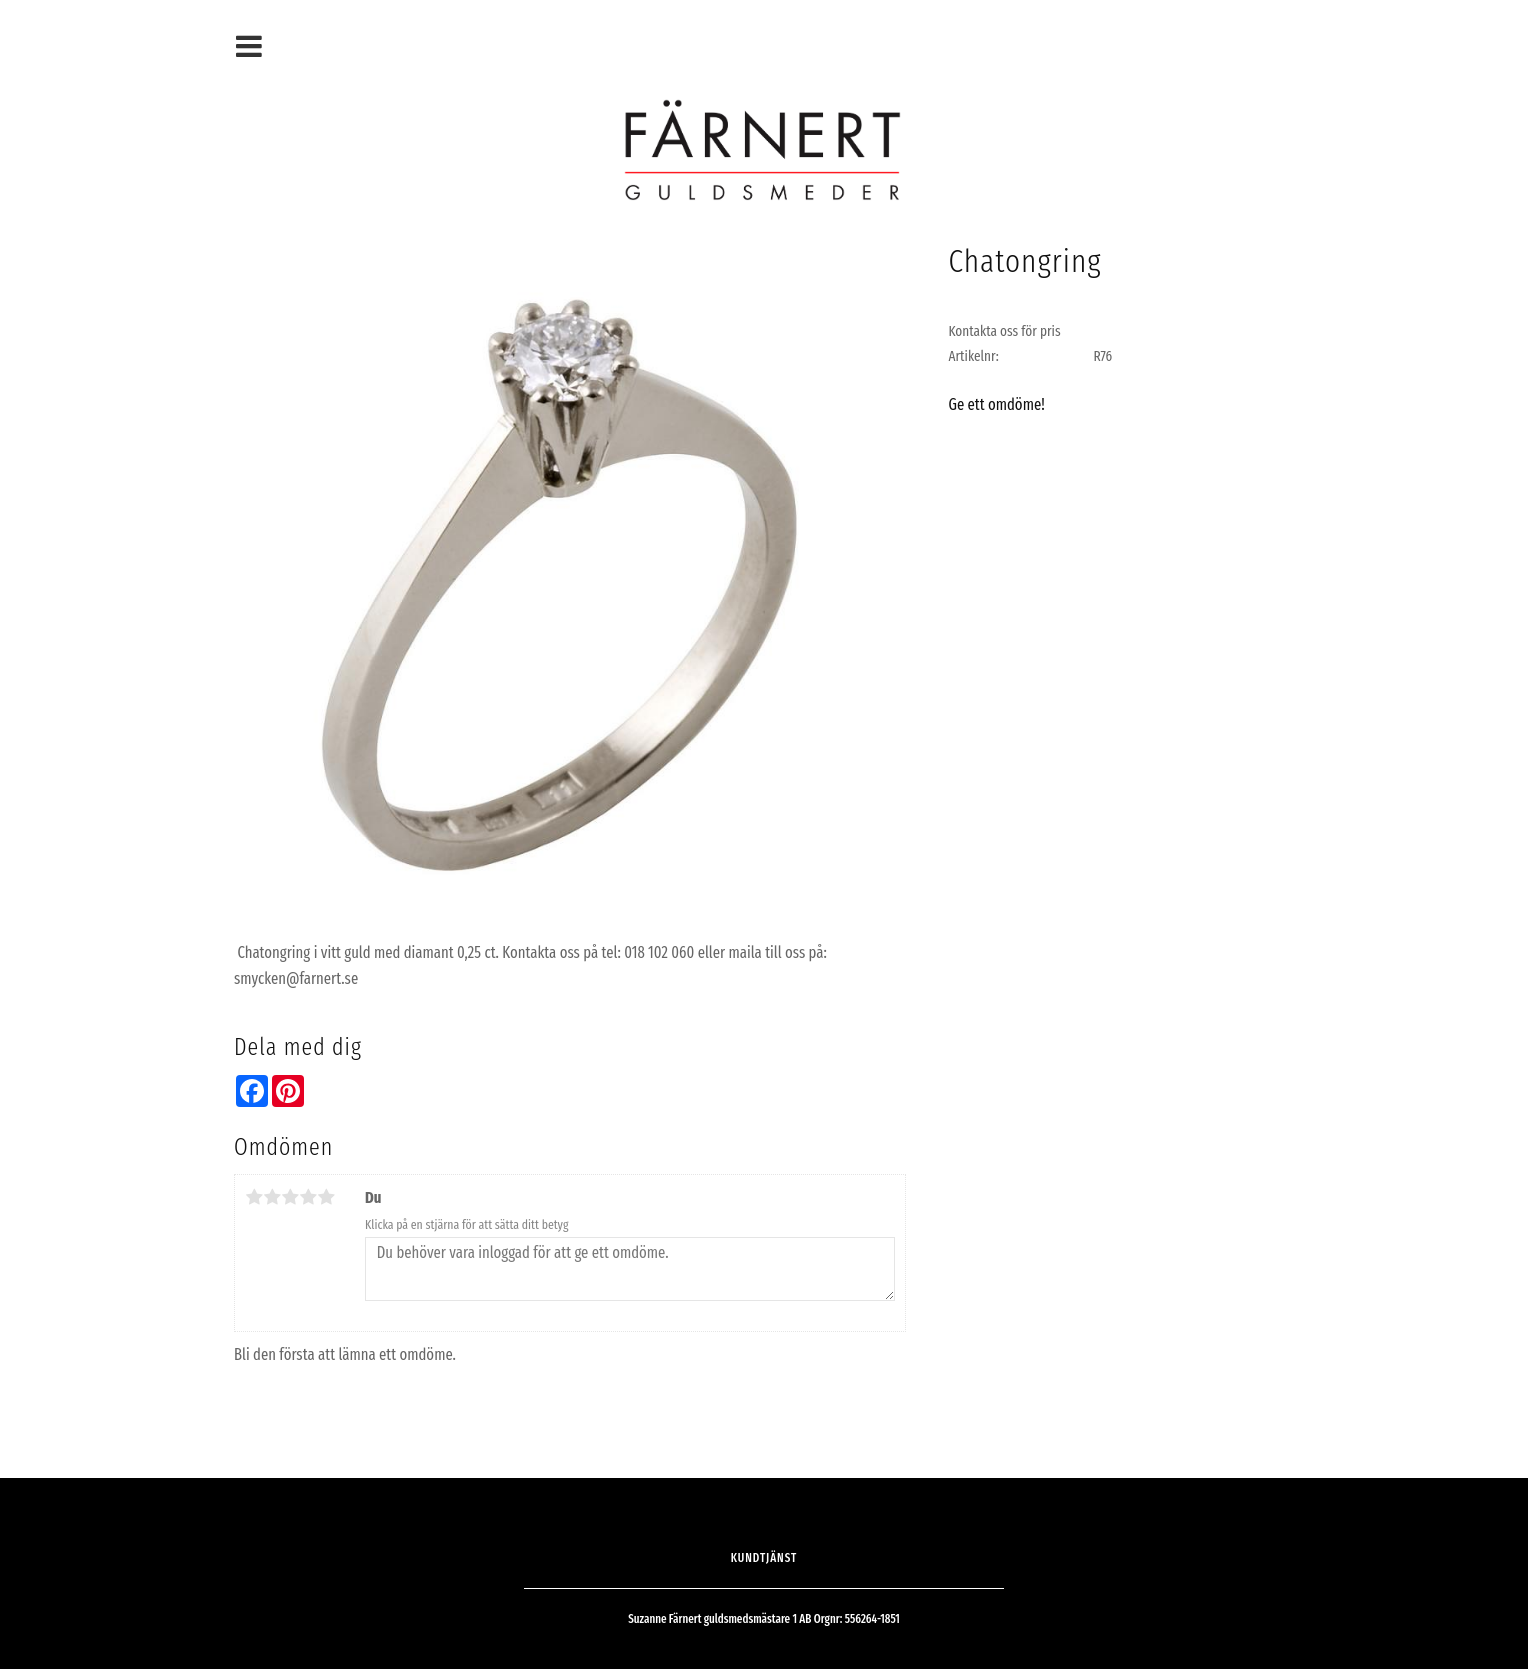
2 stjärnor (272, 1197)
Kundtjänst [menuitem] (764, 1558)
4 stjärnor (308, 1197)
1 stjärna (254, 1197)
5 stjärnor (326, 1197)
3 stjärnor (290, 1197)
